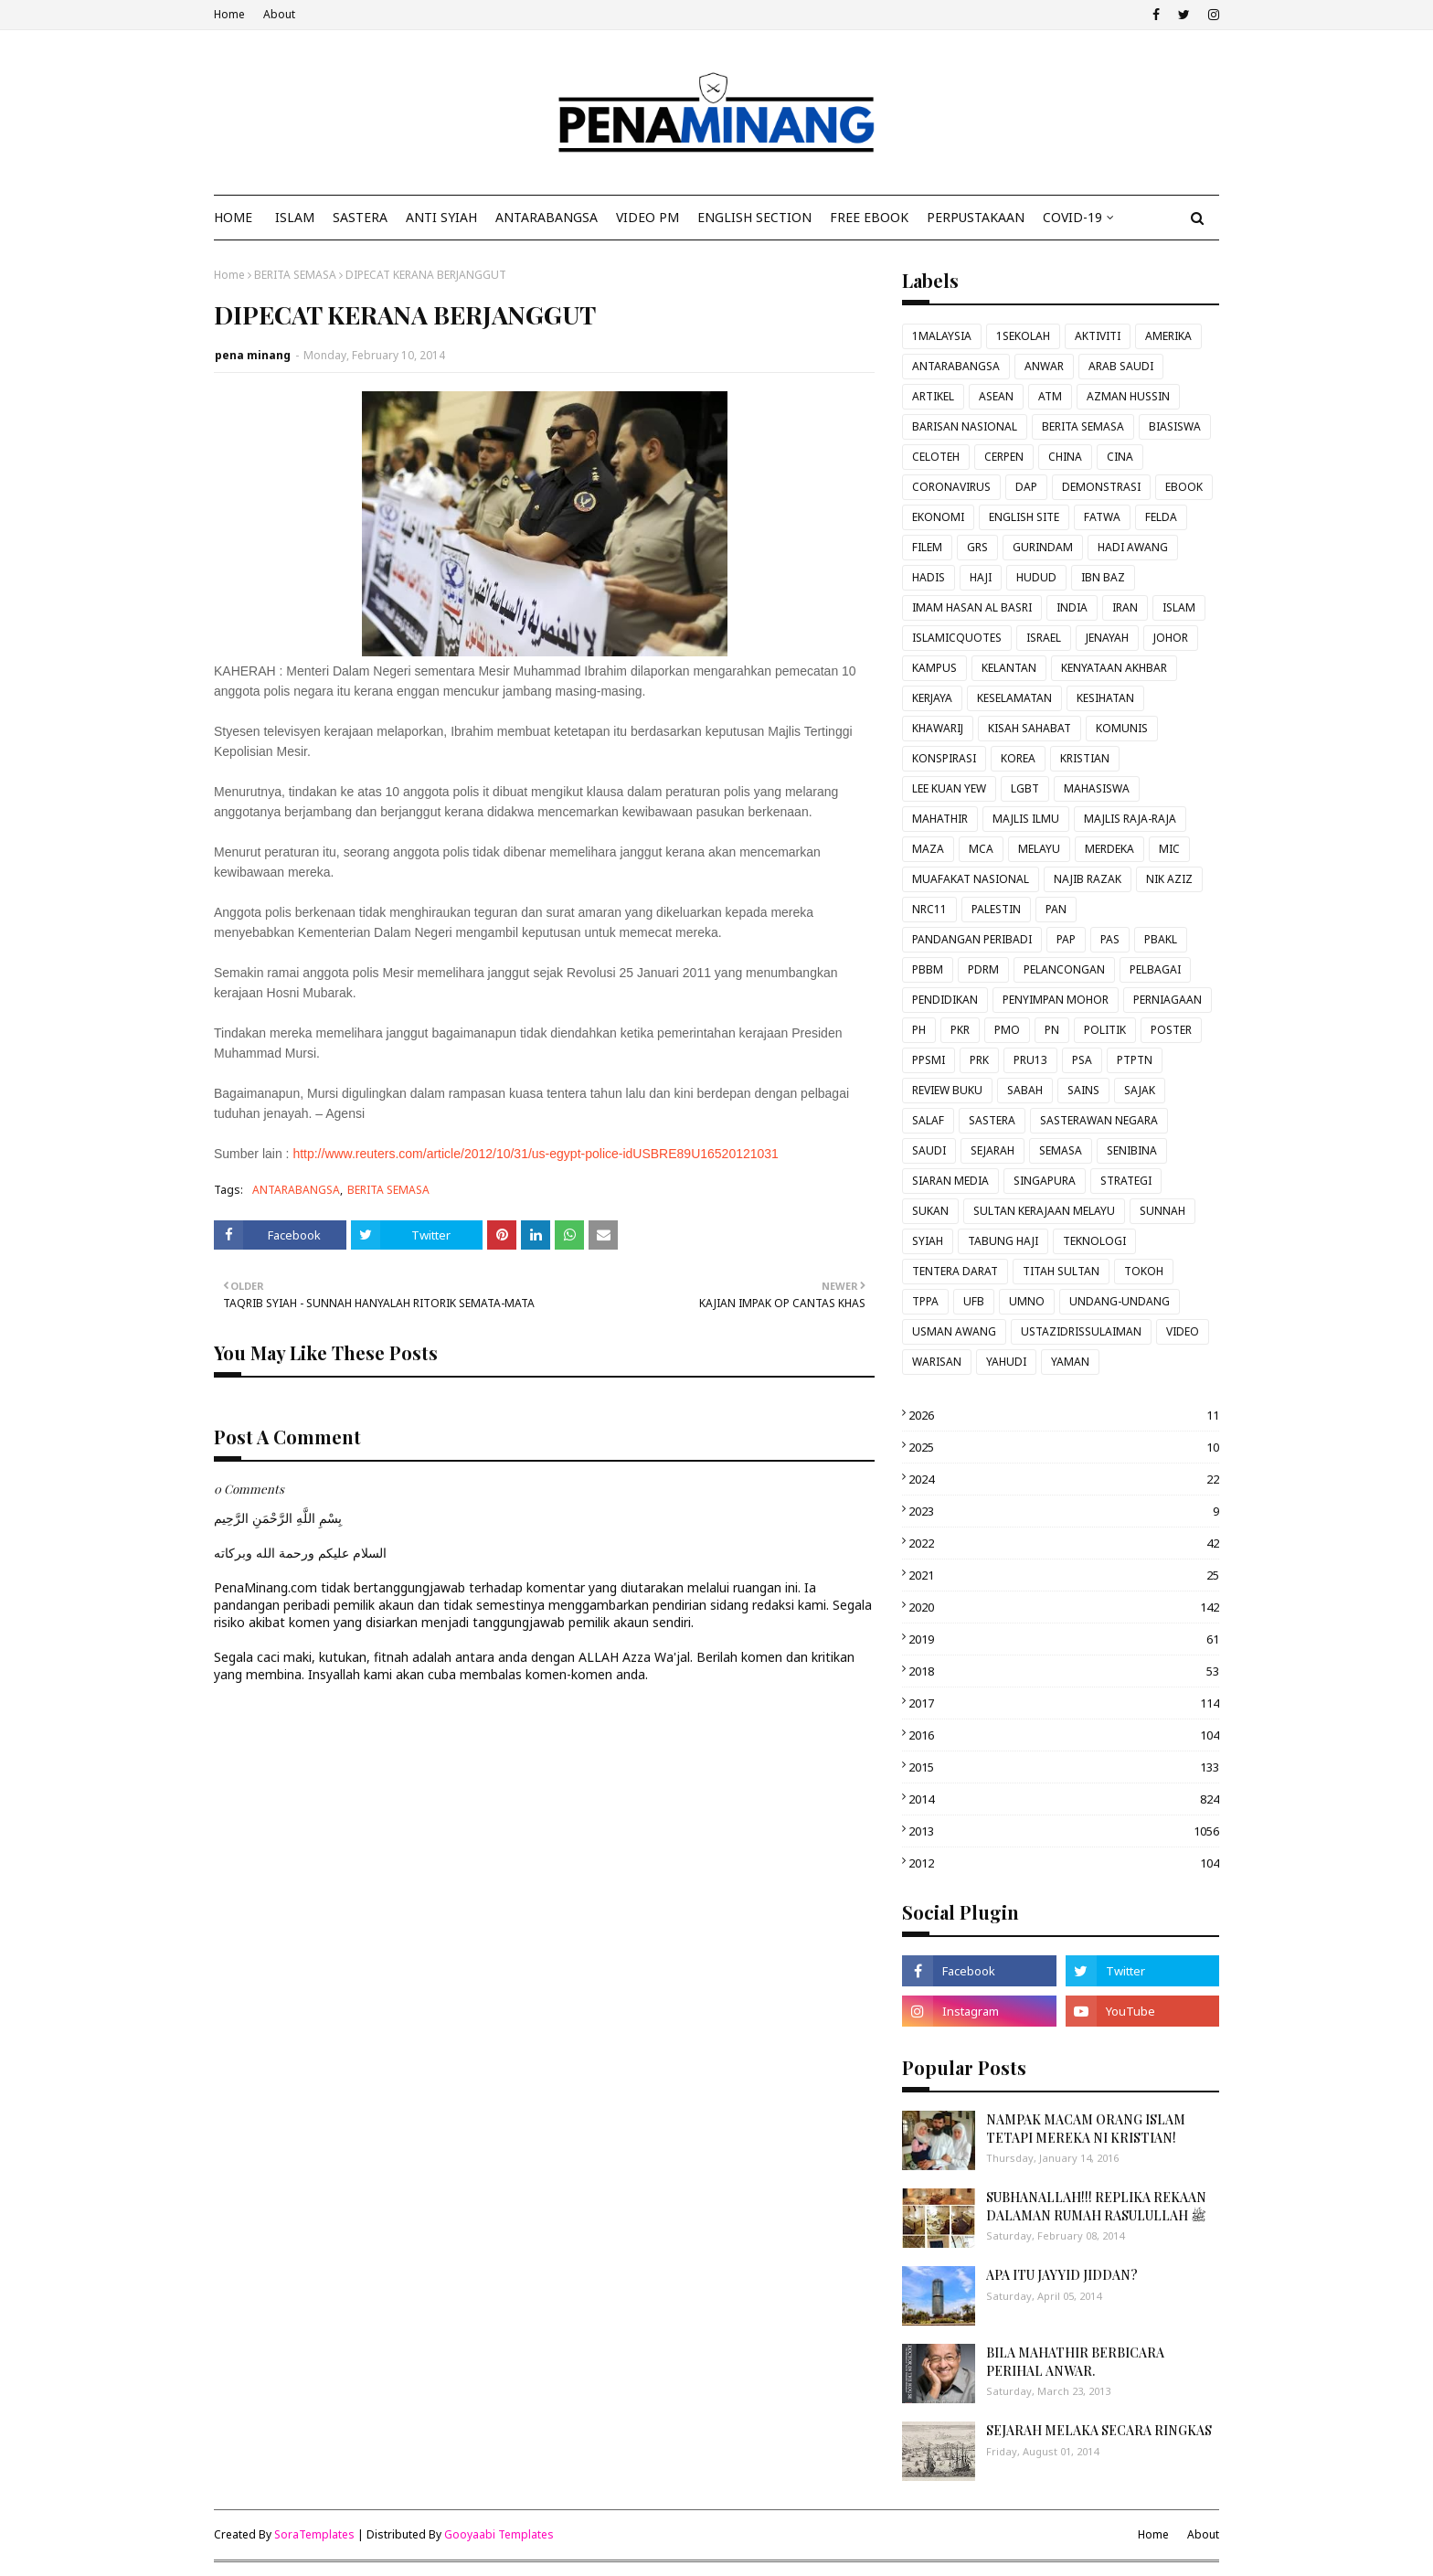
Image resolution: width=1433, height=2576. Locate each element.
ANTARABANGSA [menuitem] (546, 217)
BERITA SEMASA (295, 274)
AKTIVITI (1097, 336)
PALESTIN (996, 909)
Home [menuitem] (233, 217)
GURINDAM (1043, 547)
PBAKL (1160, 939)
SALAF (928, 1120)
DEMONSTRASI (1101, 487)
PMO (1007, 1030)
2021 (1063, 1575)
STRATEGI (1126, 1180)
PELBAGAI (1155, 969)
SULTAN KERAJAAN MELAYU (1044, 1211)
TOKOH (1143, 1271)
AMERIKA (1168, 336)
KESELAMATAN (1014, 698)
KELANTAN (1009, 668)
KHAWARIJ (937, 728)
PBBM (927, 969)
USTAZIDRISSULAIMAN (1081, 1331)
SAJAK (1139, 1090)
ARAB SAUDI (1120, 366)
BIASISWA (1175, 426)
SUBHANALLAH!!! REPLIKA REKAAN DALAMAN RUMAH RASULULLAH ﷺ (1096, 2206)
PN (1052, 1030)
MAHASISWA (1097, 788)
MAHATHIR (940, 818)
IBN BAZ (1103, 577)
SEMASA (1060, 1150)
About (279, 14)
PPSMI (928, 1060)
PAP (1066, 939)
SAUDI (929, 1150)
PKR (960, 1030)
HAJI (981, 577)
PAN (1056, 909)
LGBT (1025, 788)
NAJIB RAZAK (1087, 879)
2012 (1063, 1863)
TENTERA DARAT (955, 1271)
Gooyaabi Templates (499, 2534)
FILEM (927, 547)
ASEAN (996, 396)
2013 (1063, 1831)
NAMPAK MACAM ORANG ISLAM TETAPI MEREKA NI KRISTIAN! (1085, 2128)
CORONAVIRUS (951, 487)
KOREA (1018, 758)
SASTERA (992, 1120)
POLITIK (1105, 1030)
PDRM (983, 969)
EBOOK (1184, 487)
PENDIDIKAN (945, 999)
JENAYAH (1107, 637)
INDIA (1072, 607)
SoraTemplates (314, 2534)
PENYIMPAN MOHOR (1056, 999)
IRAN (1125, 607)
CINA (1120, 456)
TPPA (925, 1301)
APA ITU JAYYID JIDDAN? (1062, 2274)
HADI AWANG (1133, 547)
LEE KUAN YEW (949, 788)
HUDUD (1036, 577)
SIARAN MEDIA (950, 1180)
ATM (1050, 396)
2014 (1063, 1799)
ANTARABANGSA (296, 1190)
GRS (977, 547)
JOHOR (1170, 637)
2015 (1063, 1767)
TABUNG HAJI (1003, 1241)
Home (229, 14)
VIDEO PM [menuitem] (647, 217)
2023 (1063, 1511)
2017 (1063, 1703)
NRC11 (929, 909)
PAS (1110, 939)
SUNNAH (1162, 1211)
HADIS (928, 577)
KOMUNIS (1122, 728)
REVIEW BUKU (947, 1090)
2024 (1063, 1479)
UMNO (1027, 1301)
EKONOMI (938, 517)
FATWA (1102, 517)
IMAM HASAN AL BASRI (972, 607)
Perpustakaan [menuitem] (975, 217)
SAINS (1083, 1090)
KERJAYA (932, 698)
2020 (1063, 1607)
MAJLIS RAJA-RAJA (1130, 818)
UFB (973, 1301)
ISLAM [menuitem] (294, 217)
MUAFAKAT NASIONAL (970, 879)
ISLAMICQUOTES (957, 637)
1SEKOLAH (1023, 336)
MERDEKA (1109, 849)
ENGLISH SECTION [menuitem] (754, 217)
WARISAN (936, 1361)
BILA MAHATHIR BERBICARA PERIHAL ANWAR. (1075, 2361)
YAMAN (1070, 1361)
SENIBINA (1132, 1150)
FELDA (1161, 517)
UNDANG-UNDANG (1119, 1301)
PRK (979, 1060)
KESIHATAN (1105, 698)
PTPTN (1134, 1060)
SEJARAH (992, 1150)
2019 (1063, 1639)
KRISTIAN (1084, 758)
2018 (1063, 1671)
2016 (1063, 1735)
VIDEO (1182, 1331)
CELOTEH (936, 456)
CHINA (1065, 456)
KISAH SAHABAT (1029, 728)
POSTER (1171, 1030)
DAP (1026, 487)
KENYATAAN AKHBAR (1114, 668)
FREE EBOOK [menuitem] (869, 217)
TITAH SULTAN (1061, 1271)
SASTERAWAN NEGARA (1099, 1120)
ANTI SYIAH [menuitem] (441, 217)
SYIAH (927, 1241)
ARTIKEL (933, 396)
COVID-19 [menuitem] (1072, 217)
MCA (981, 849)
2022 (1063, 1543)
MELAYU (1039, 849)
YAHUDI (1006, 1361)
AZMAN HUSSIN (1128, 396)
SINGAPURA (1045, 1180)
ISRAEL (1043, 637)
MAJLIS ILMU (1025, 818)
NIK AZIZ (1169, 879)
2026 (1063, 1415)
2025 (1063, 1447)
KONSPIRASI (944, 758)
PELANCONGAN (1064, 969)
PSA (1082, 1060)
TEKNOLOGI (1094, 1241)
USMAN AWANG (954, 1331)
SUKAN (930, 1211)
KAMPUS (934, 668)
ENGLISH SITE (1024, 517)
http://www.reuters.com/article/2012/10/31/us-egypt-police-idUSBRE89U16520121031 (535, 1153)
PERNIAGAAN (1167, 999)
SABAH (1025, 1090)
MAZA (928, 849)
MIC (1169, 849)
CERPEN (1004, 456)
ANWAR (1044, 366)
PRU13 (1030, 1060)
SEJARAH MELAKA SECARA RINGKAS (1099, 2430)
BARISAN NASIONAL (964, 426)
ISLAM (1178, 607)
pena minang (253, 355)
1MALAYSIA (941, 336)
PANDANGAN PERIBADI (972, 939)
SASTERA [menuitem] (360, 217)
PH (919, 1030)
